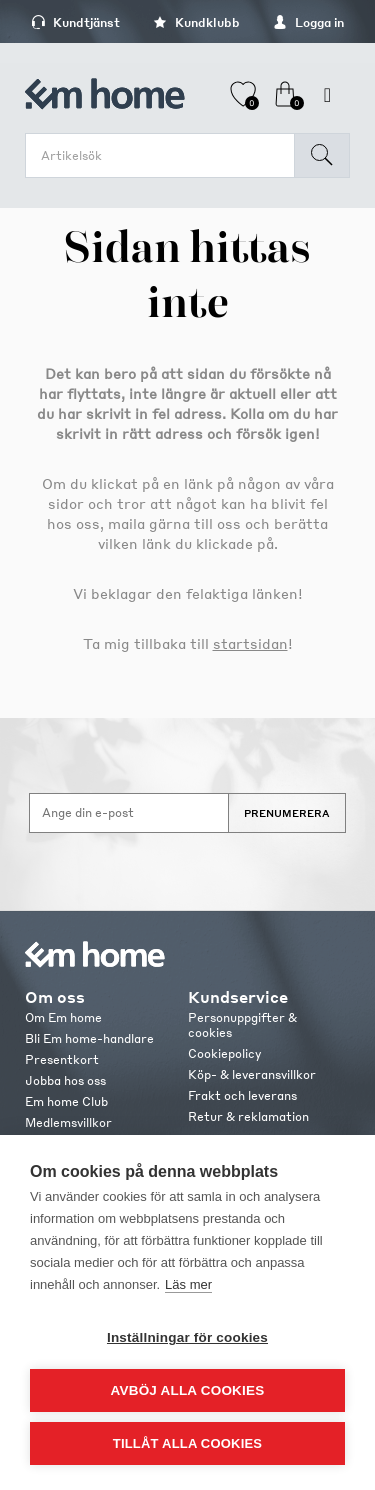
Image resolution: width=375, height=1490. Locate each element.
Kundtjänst (75, 22)
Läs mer (188, 1284)
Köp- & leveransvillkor (252, 1074)
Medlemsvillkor (68, 1122)
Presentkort (62, 1059)
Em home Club (66, 1101)
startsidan (250, 643)
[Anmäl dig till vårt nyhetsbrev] (129, 813)
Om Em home (63, 1017)
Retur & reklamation (248, 1116)
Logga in (308, 22)
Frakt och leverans (242, 1095)
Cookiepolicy (224, 1053)
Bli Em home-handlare (89, 1038)
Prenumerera (287, 813)
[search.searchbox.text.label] (165, 155)
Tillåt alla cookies (187, 1443)
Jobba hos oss (65, 1080)
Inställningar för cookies (187, 1337)
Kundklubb (196, 22)
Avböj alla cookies (188, 1390)
